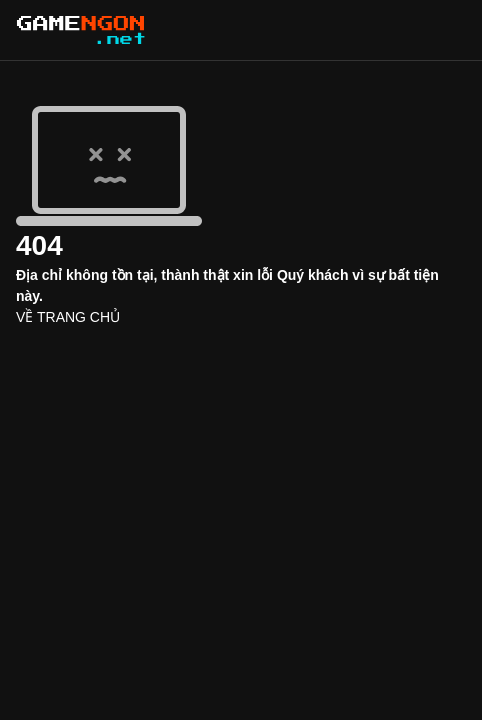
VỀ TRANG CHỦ (68, 317)
